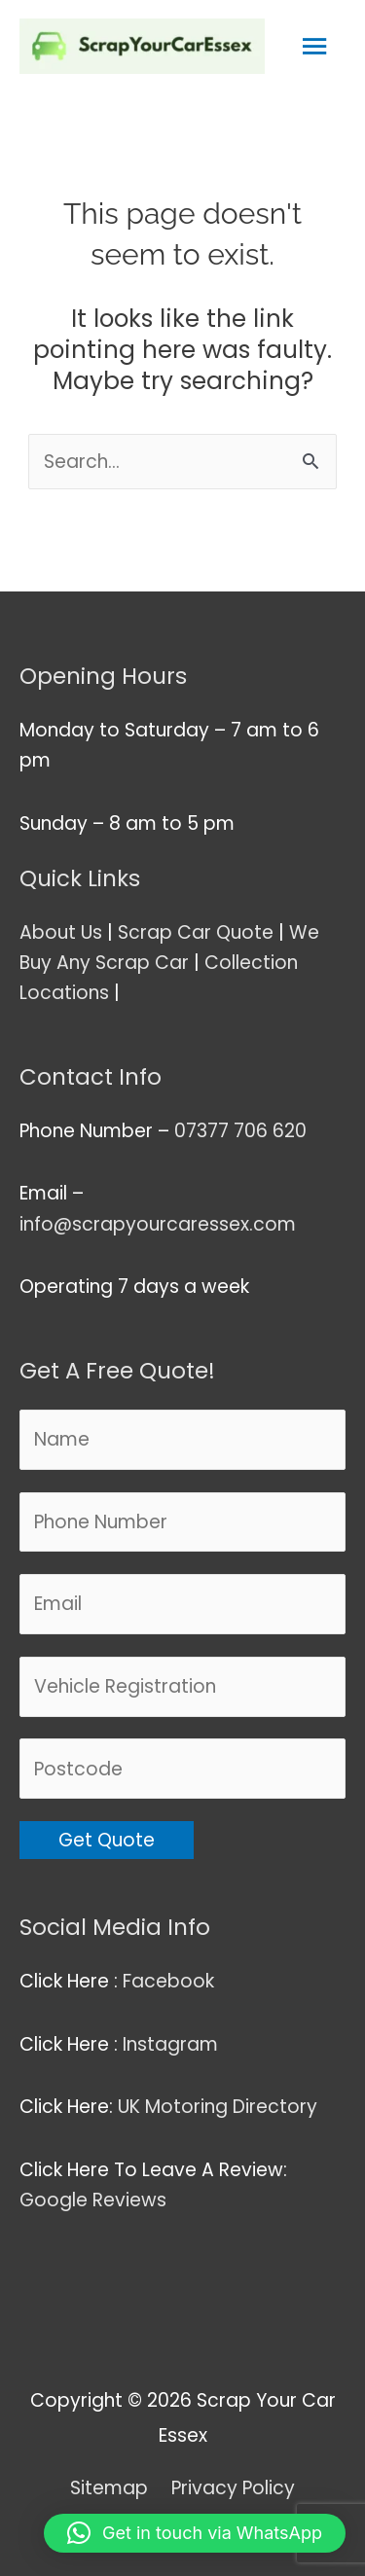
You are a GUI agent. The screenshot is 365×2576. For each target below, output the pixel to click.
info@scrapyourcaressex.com (157, 1224)
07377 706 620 (240, 1131)
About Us (60, 932)
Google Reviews (95, 2200)
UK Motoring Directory (217, 2106)
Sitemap (109, 2488)
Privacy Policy (233, 2488)
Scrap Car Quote (196, 932)
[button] (195, 2533)
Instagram (173, 2044)
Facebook (171, 1981)
